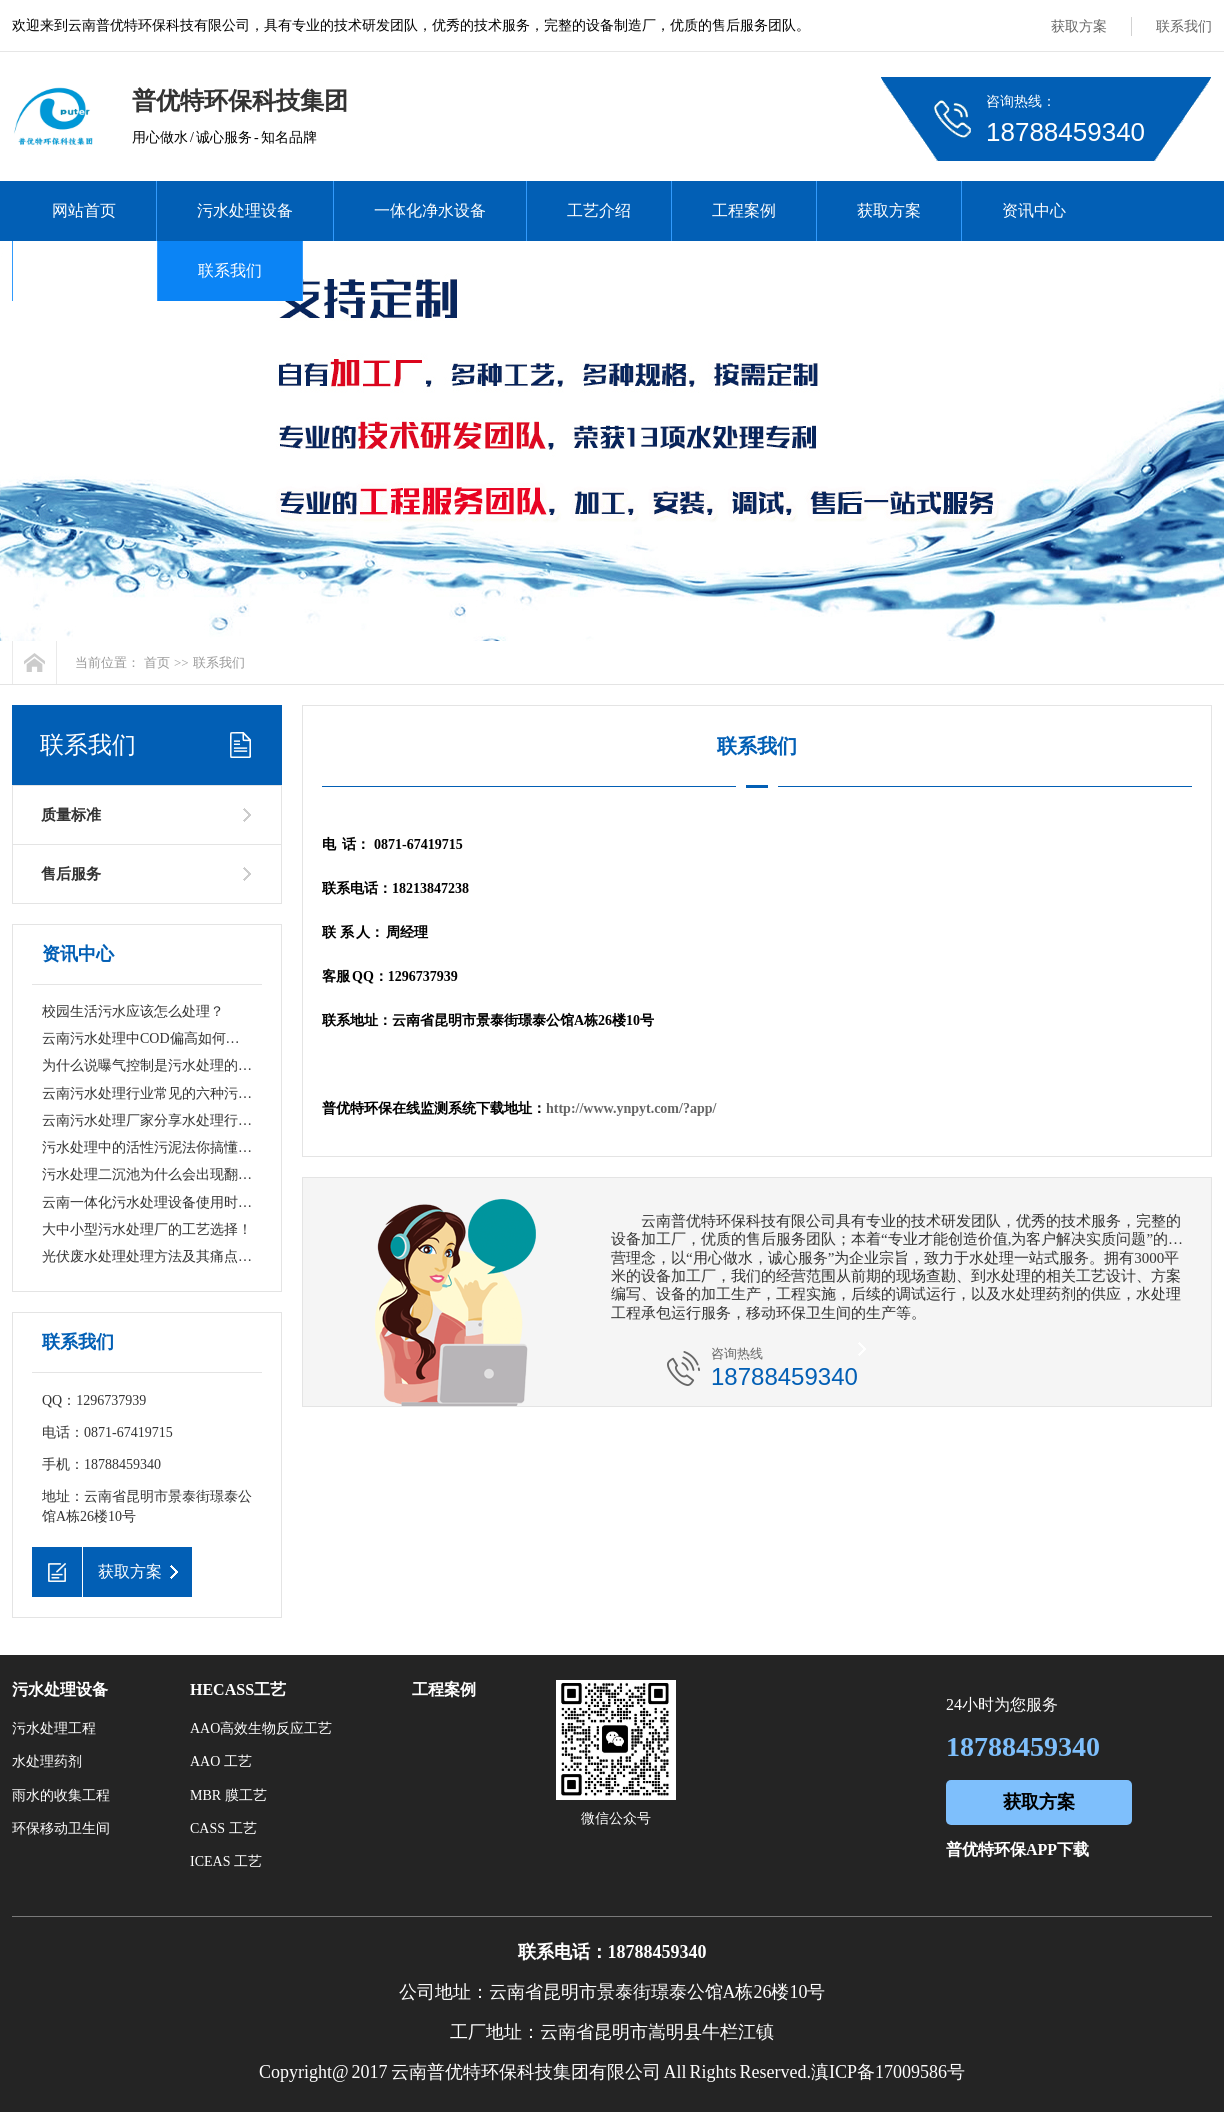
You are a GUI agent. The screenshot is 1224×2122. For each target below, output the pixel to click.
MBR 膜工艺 (228, 1795)
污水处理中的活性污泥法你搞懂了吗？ (161, 1147)
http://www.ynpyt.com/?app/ (631, 1108)
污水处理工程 (54, 1728)
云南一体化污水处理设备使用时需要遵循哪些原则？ (203, 1202)
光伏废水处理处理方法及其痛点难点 (154, 1256)
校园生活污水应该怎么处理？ (133, 1011)
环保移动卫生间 (61, 1828)
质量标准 (71, 815)
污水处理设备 (245, 210)
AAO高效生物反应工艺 (261, 1728)
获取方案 (1079, 26)
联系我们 (1184, 26)
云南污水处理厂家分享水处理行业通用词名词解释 (196, 1120)
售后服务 (71, 874)
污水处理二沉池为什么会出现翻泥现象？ (168, 1174)
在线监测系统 (391, 270)
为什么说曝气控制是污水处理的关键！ (161, 1065)
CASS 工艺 (223, 1828)
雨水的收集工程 (61, 1795)
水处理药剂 (47, 1761)
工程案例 (744, 210)
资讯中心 (1034, 210)
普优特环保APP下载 (1017, 1849)
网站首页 (84, 210)
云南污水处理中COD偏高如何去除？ (155, 1038)
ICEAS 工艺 (226, 1861)
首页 (157, 662)
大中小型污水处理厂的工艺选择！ (147, 1229)
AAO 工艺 (221, 1761)
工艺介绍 (599, 210)
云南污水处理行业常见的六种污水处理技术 (175, 1093)
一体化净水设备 (430, 210)
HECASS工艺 (238, 1689)
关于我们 (85, 270)
